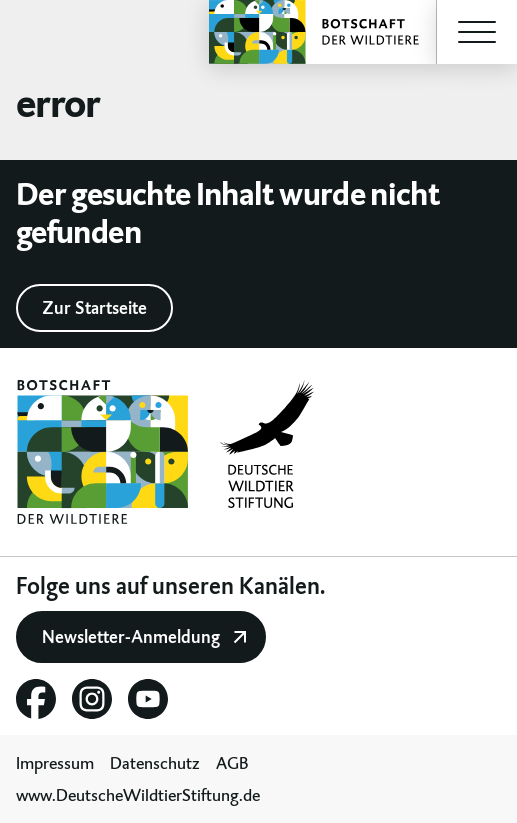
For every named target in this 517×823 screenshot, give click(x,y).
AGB (232, 763)
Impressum (55, 763)
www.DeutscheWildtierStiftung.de (138, 795)
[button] (477, 32)
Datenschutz (155, 763)
